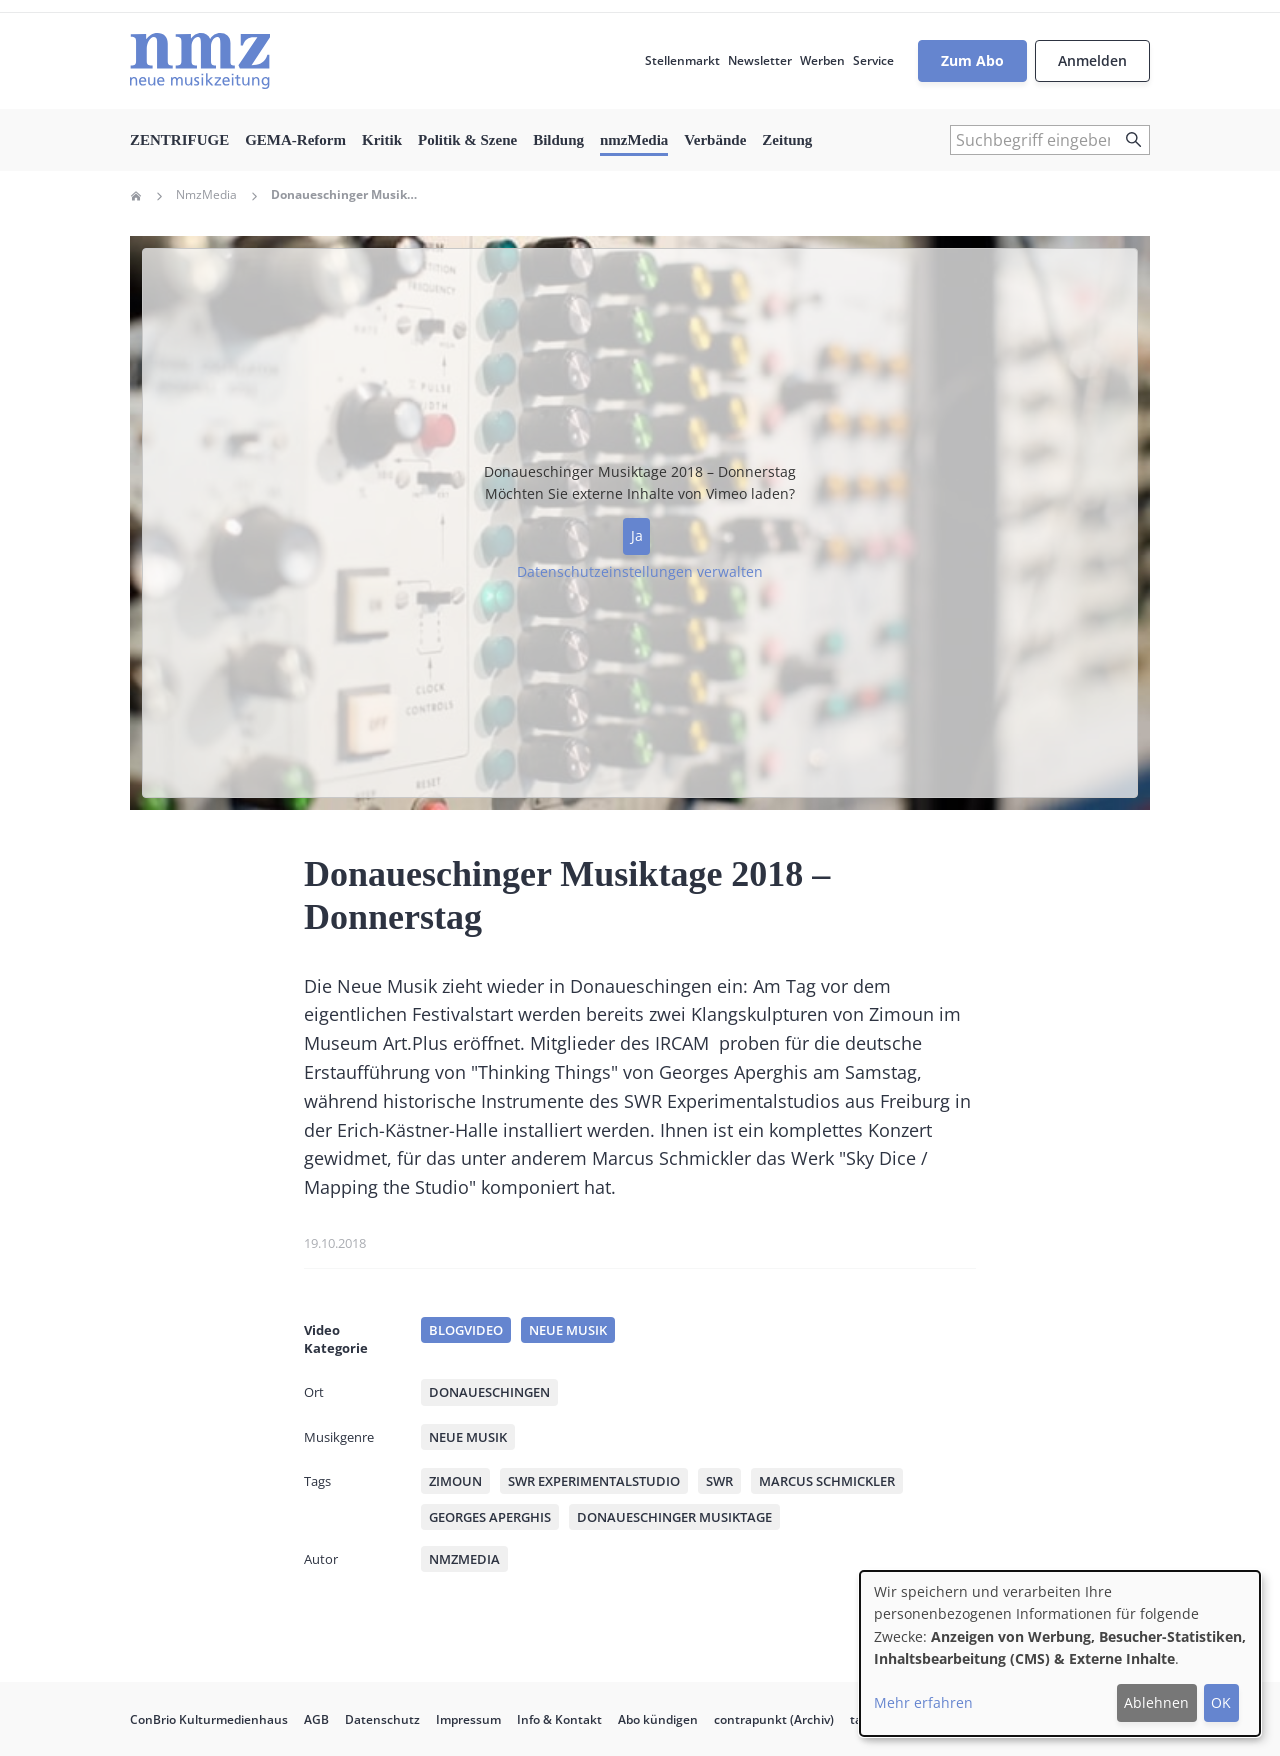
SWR (719, 1481)
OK (1221, 1702)
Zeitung (787, 140)
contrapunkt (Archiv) (774, 1719)
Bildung (558, 140)
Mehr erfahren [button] (923, 1702)
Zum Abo (972, 60)
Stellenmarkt (682, 60)
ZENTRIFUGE (179, 140)
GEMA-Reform (295, 140)
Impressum (468, 1719)
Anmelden (1092, 60)
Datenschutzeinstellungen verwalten (640, 571)
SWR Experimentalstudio (594, 1481)
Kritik (382, 140)
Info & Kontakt (559, 1719)
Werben (822, 60)
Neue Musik (568, 1330)
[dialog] (1060, 1653)
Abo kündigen (658, 1719)
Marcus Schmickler (827, 1481)
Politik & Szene (467, 140)
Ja (637, 535)
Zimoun (455, 1481)
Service (873, 60)
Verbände (715, 140)
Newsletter (760, 60)
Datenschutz (382, 1719)
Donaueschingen (489, 1392)
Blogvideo (466, 1330)
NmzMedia (206, 195)
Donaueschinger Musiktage (674, 1517)
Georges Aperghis (490, 1517)
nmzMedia (634, 140)
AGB (316, 1719)
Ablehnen (1156, 1702)
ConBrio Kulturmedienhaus (209, 1719)
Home (136, 196)
